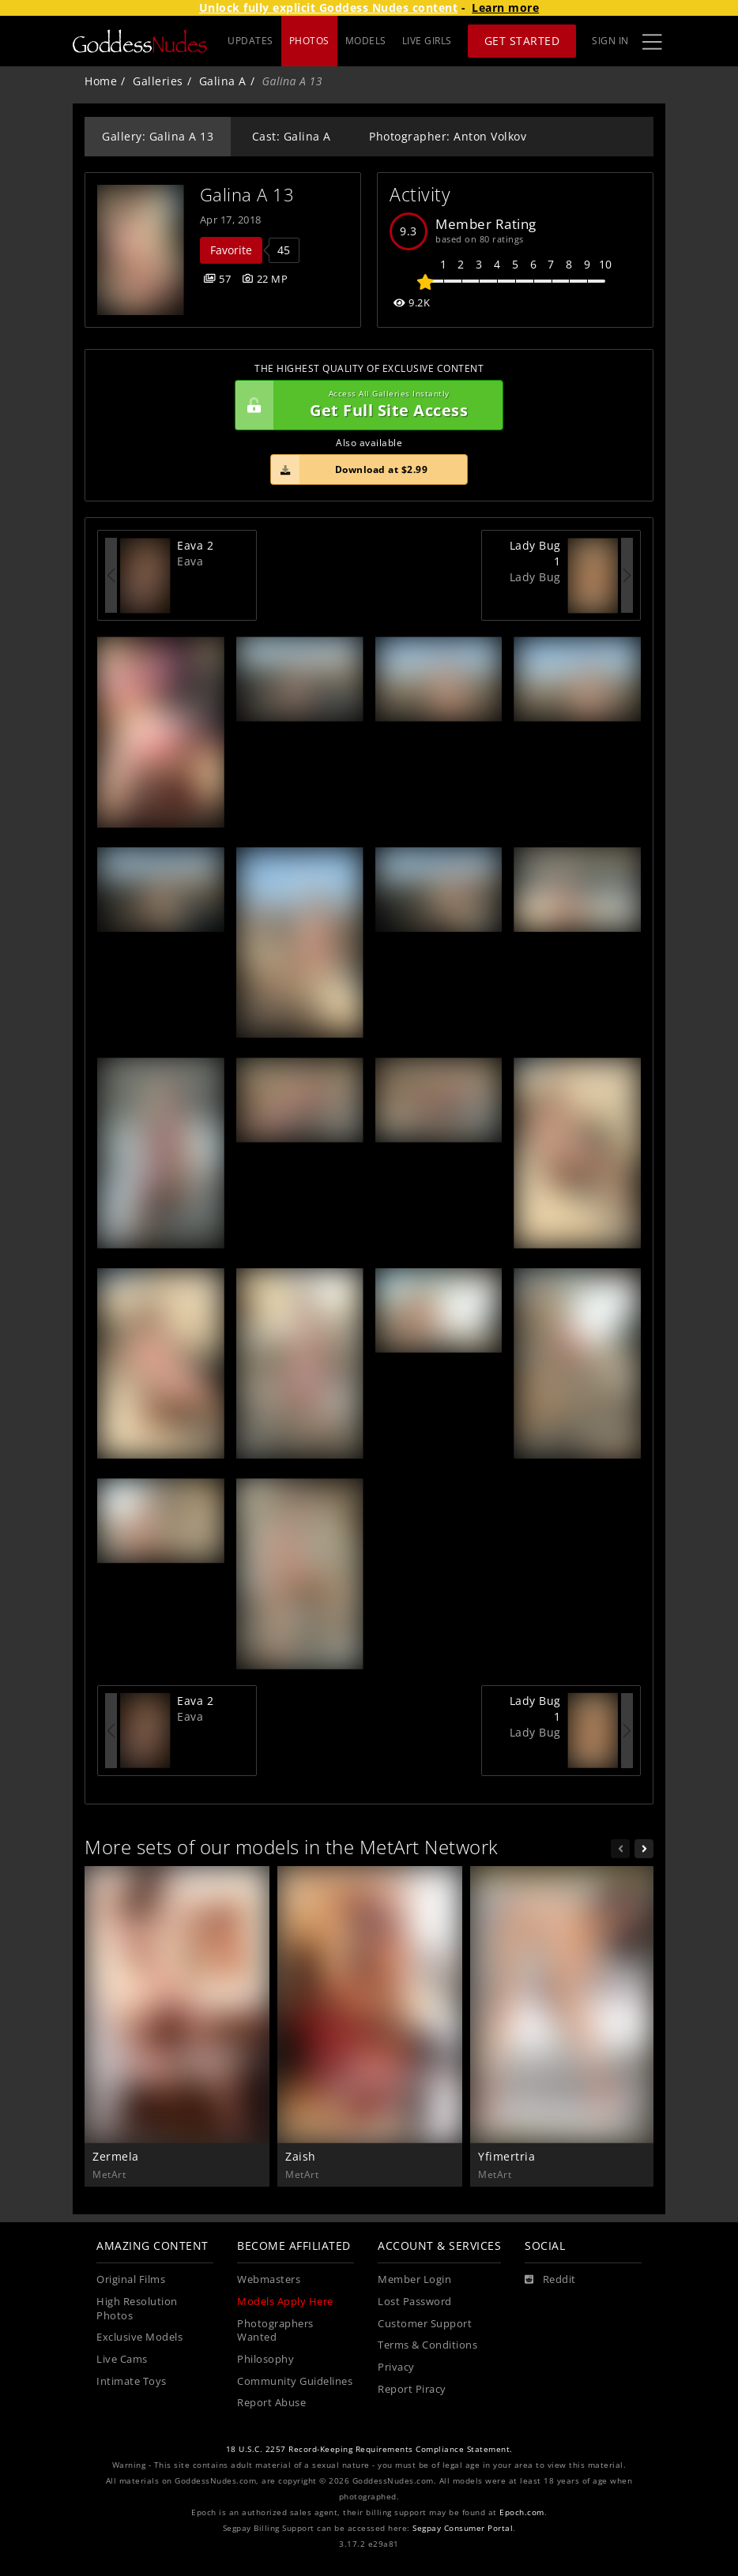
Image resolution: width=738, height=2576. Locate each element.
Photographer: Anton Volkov (447, 136)
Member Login (414, 2279)
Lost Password (415, 2301)
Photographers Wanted (275, 2331)
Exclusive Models (139, 2337)
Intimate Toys (131, 2381)
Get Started (522, 40)
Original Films (130, 2279)
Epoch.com (521, 2512)
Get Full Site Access (365, 405)
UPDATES (250, 40)
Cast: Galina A (291, 136)
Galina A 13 (247, 194)
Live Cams (122, 2359)
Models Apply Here (285, 2301)
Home (101, 80)
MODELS (365, 40)
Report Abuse (271, 2402)
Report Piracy (412, 2389)
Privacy (396, 2367)
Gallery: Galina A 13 (157, 136)
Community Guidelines (294, 2381)
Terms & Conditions (427, 2345)
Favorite (231, 249)
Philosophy (265, 2359)
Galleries (158, 80)
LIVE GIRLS (427, 40)
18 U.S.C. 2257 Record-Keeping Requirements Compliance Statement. (369, 2449)
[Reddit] (550, 2280)
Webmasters (268, 2279)
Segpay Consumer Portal (462, 2528)
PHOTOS (309, 40)
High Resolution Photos (137, 2309)
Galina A (223, 80)
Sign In (610, 40)
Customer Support (425, 2323)
